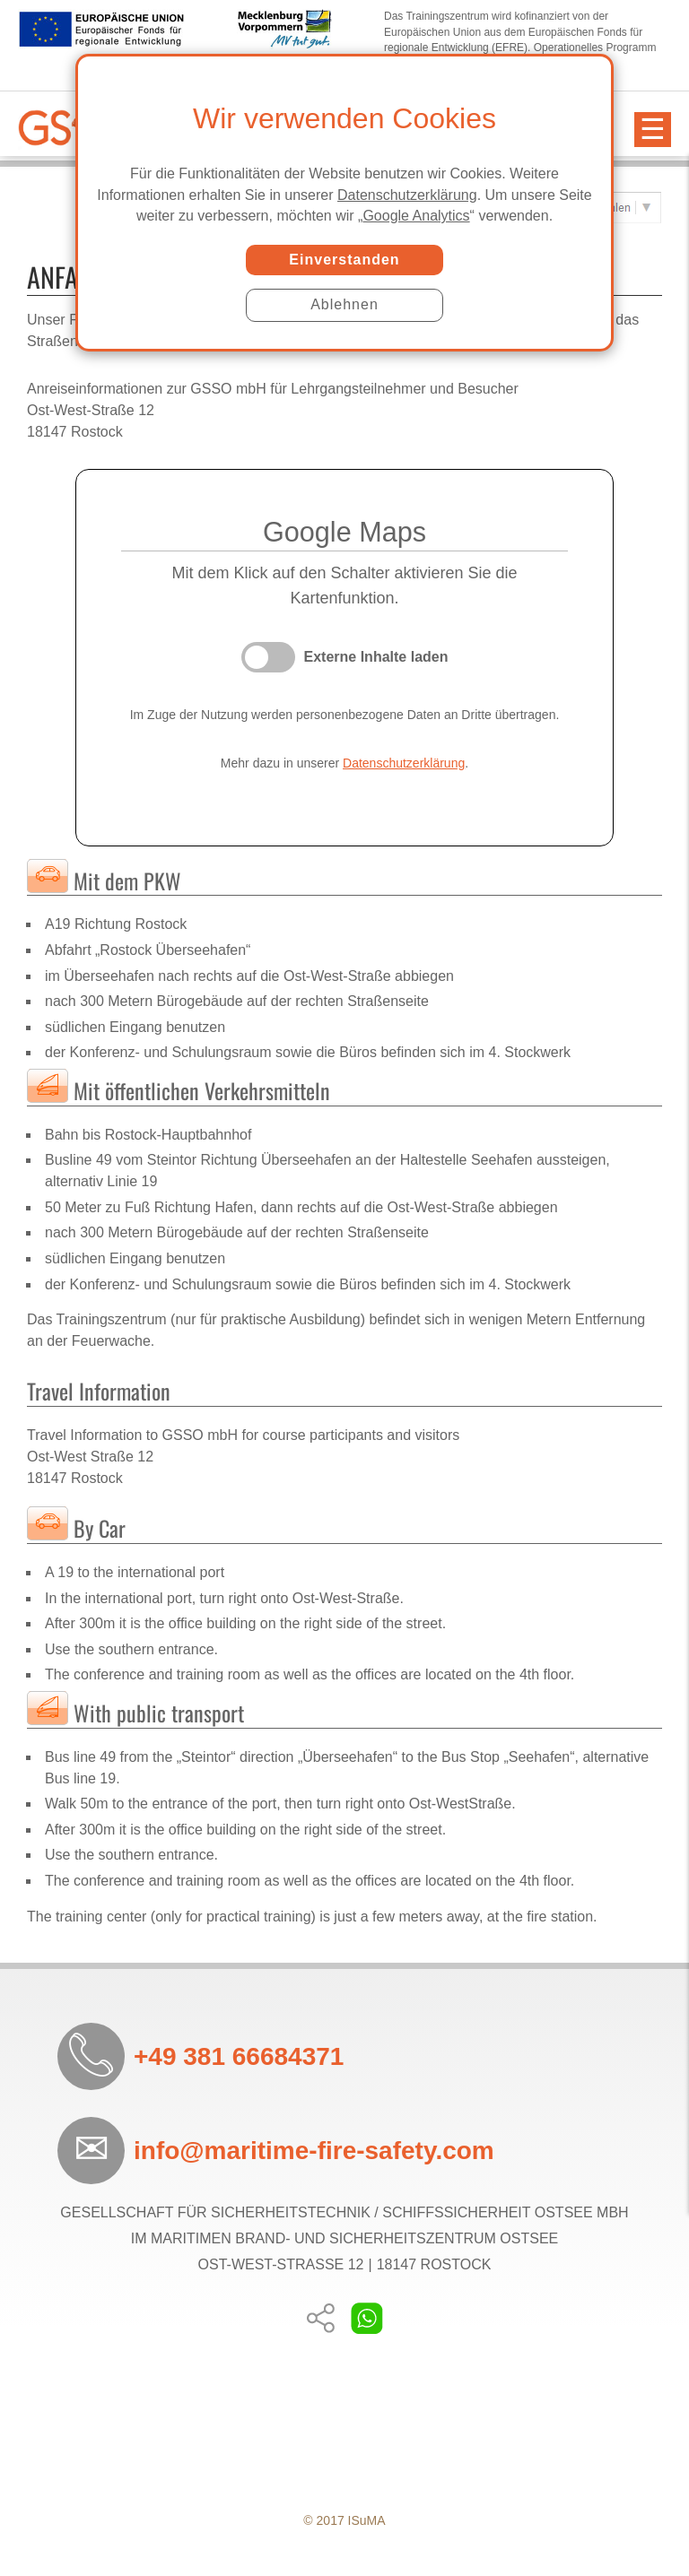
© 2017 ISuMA (344, 2520)
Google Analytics (415, 215)
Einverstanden (344, 259)
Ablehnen (344, 304)
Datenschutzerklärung (407, 195)
